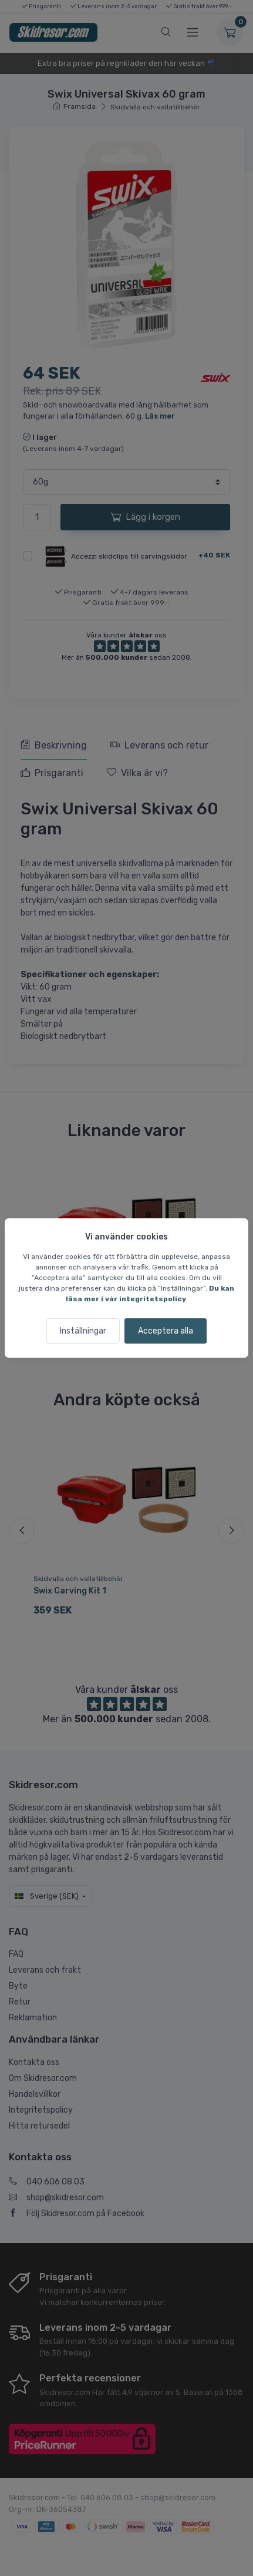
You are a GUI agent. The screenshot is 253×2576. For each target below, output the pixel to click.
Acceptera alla (165, 1331)
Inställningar (83, 1331)
